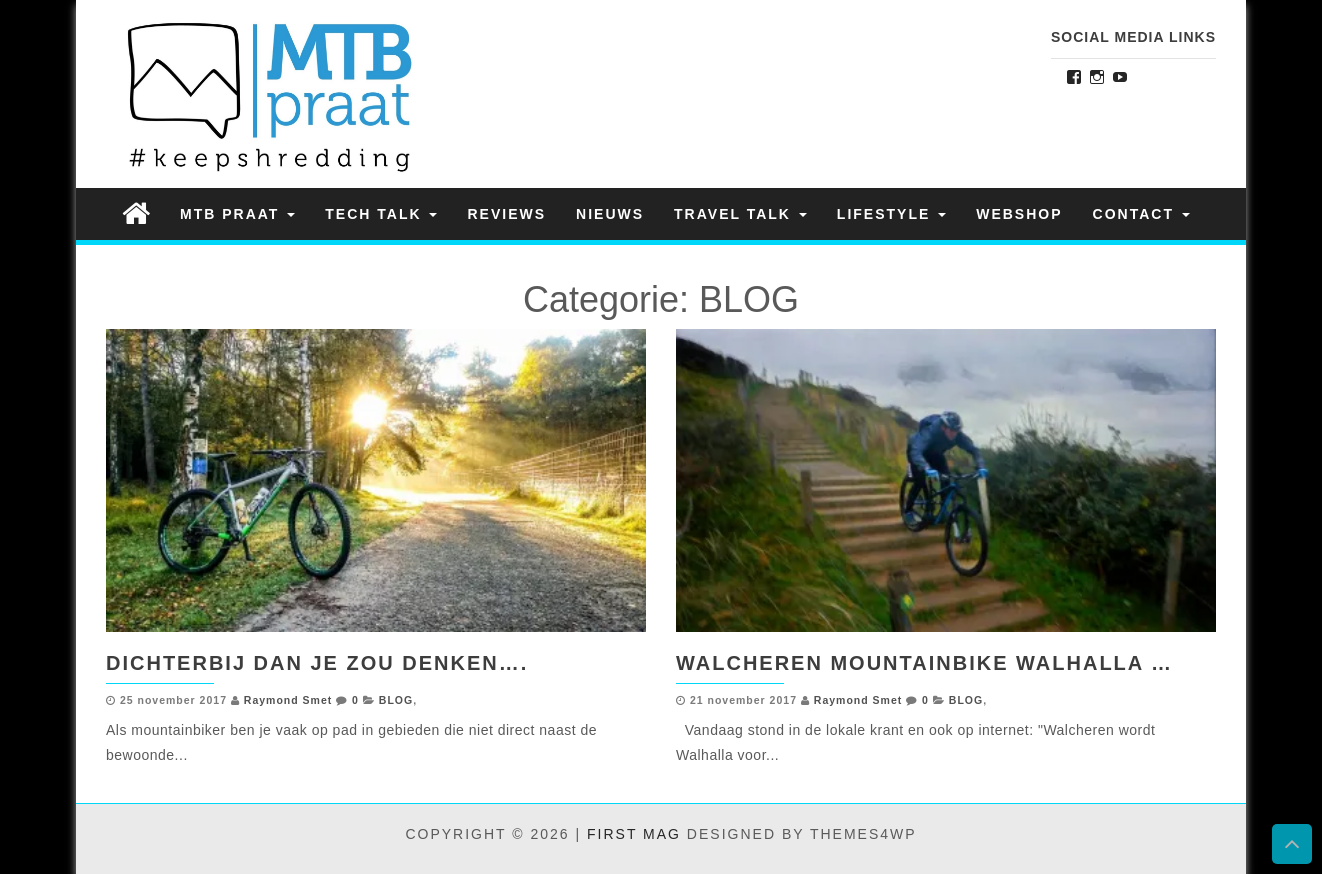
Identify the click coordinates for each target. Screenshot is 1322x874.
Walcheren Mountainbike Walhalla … (924, 663)
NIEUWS (610, 214)
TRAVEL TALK (740, 214)
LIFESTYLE (891, 214)
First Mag (634, 834)
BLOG (396, 700)
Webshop (1019, 214)
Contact (1141, 214)
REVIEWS (506, 214)
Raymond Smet (288, 700)
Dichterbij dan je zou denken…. (317, 663)
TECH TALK (381, 214)
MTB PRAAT (237, 214)
